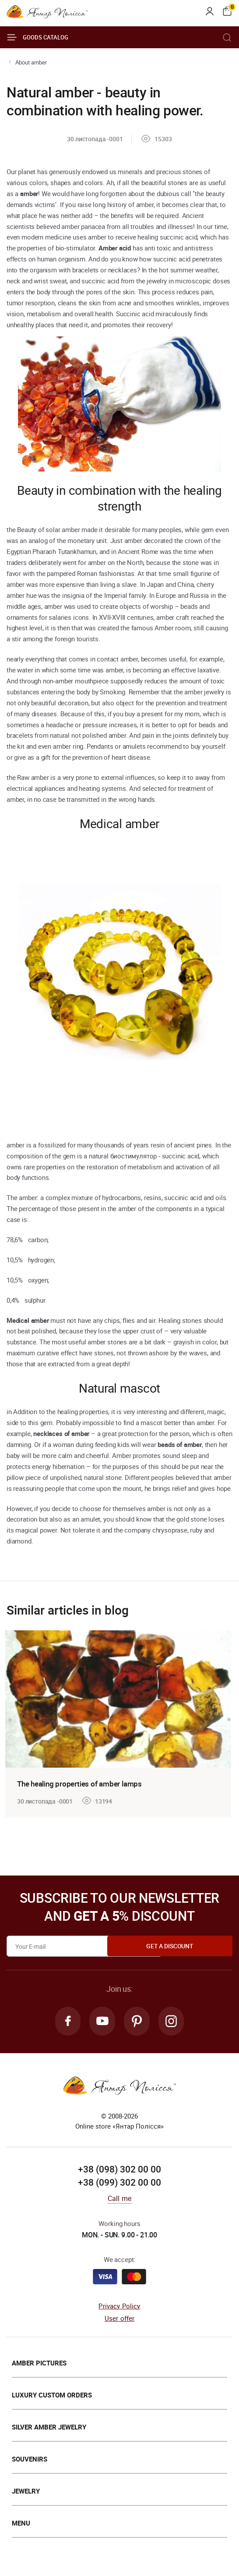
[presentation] (10, 1719)
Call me (119, 2200)
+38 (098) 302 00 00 (119, 2171)
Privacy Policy (119, 2307)
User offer (120, 2320)
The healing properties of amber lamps (83, 1783)
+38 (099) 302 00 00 (119, 2184)
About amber (31, 62)
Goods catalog (37, 37)
